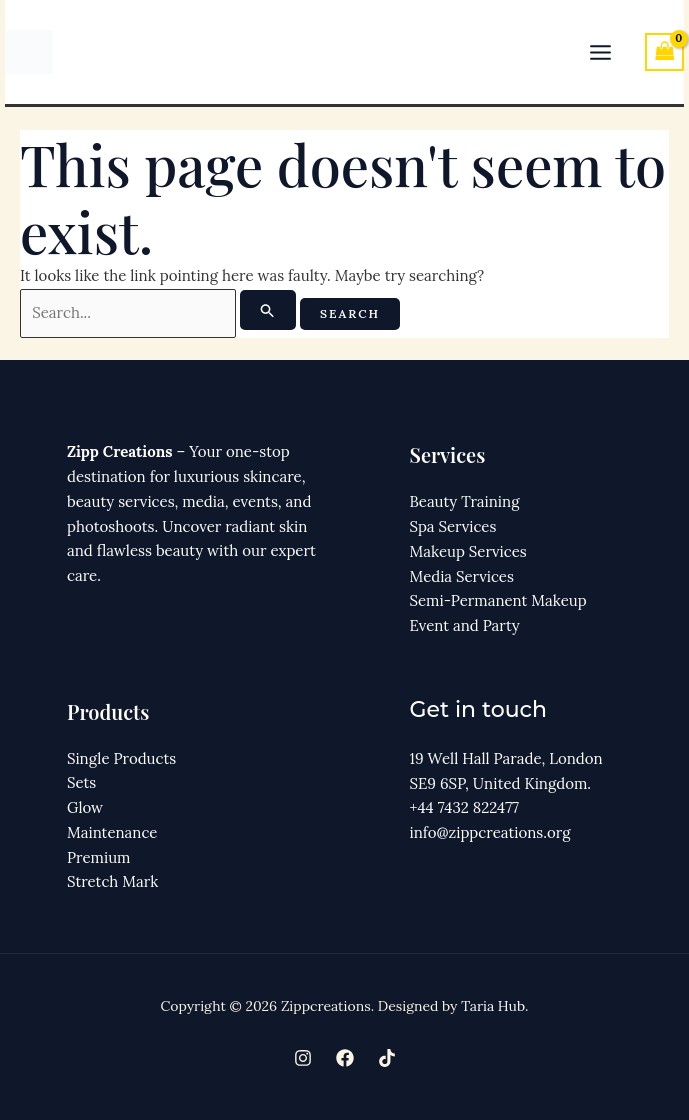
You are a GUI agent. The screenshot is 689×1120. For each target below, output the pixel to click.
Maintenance (112, 832)
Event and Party (465, 625)
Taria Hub (493, 1006)
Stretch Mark (112, 882)
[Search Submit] (268, 310)
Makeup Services (468, 551)
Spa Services (453, 526)
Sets (81, 783)
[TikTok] (387, 1058)
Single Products (121, 758)
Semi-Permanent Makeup (499, 600)
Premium (99, 857)
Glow (85, 807)
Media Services (462, 576)
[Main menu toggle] (601, 52)
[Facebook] (345, 1058)
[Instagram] (303, 1058)
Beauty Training (465, 501)
